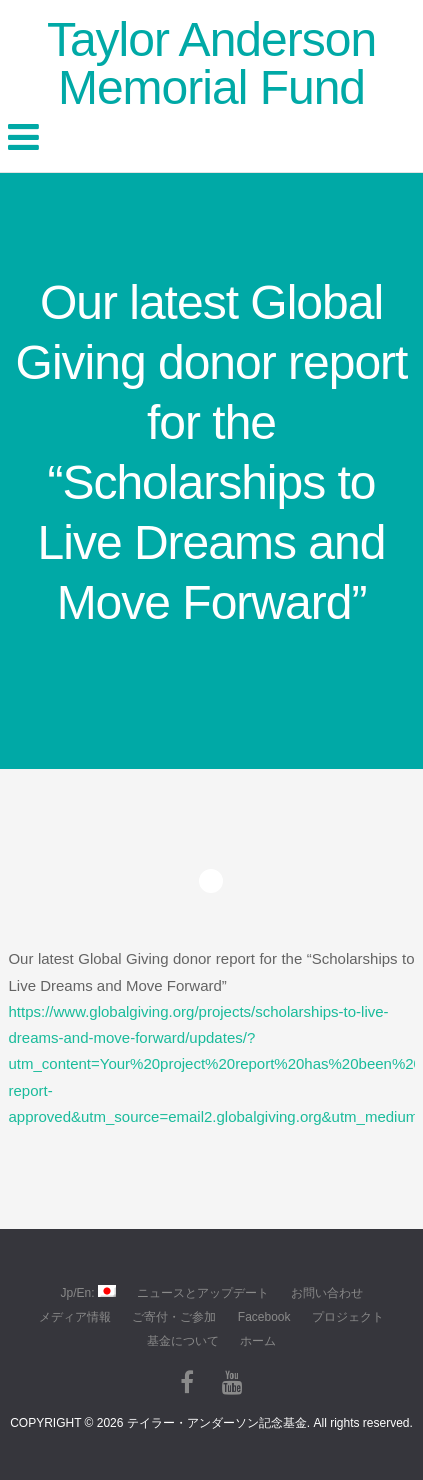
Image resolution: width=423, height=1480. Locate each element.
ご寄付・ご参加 (174, 1317)
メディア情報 (75, 1317)
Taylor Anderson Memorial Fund (211, 63)
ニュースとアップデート (203, 1293)
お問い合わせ (327, 1293)
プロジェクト (348, 1317)
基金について (183, 1341)
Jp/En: (87, 1292)
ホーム (258, 1341)
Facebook (264, 1317)
